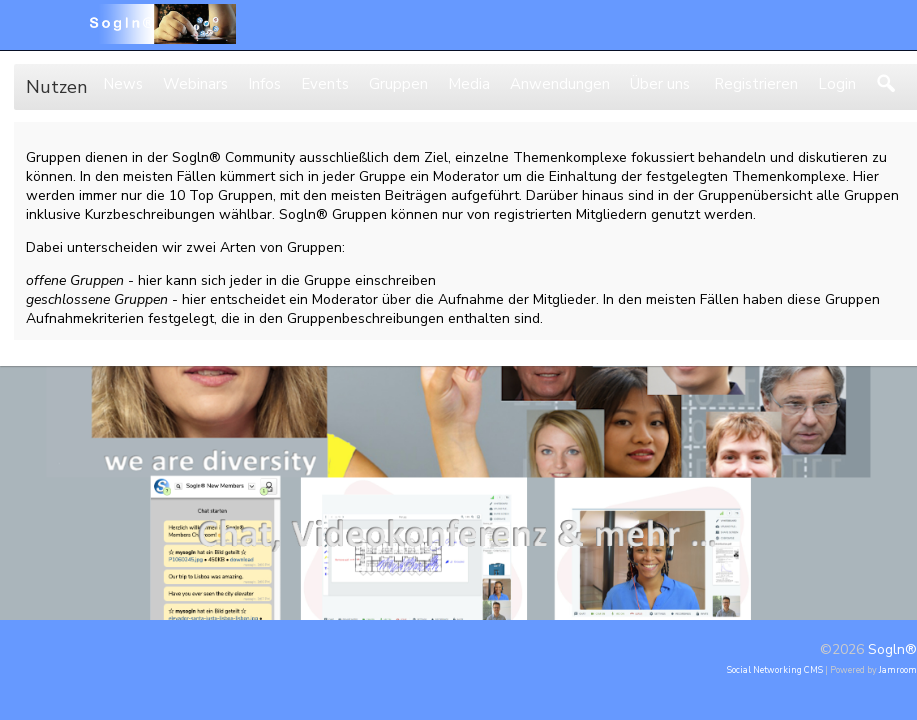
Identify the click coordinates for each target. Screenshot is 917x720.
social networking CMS (775, 670)
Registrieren (754, 84)
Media (469, 84)
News (123, 84)
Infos (264, 84)
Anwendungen (560, 84)
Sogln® (892, 649)
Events (325, 84)
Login (837, 84)
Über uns (660, 84)
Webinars (195, 84)
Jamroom (898, 670)
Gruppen (398, 84)
